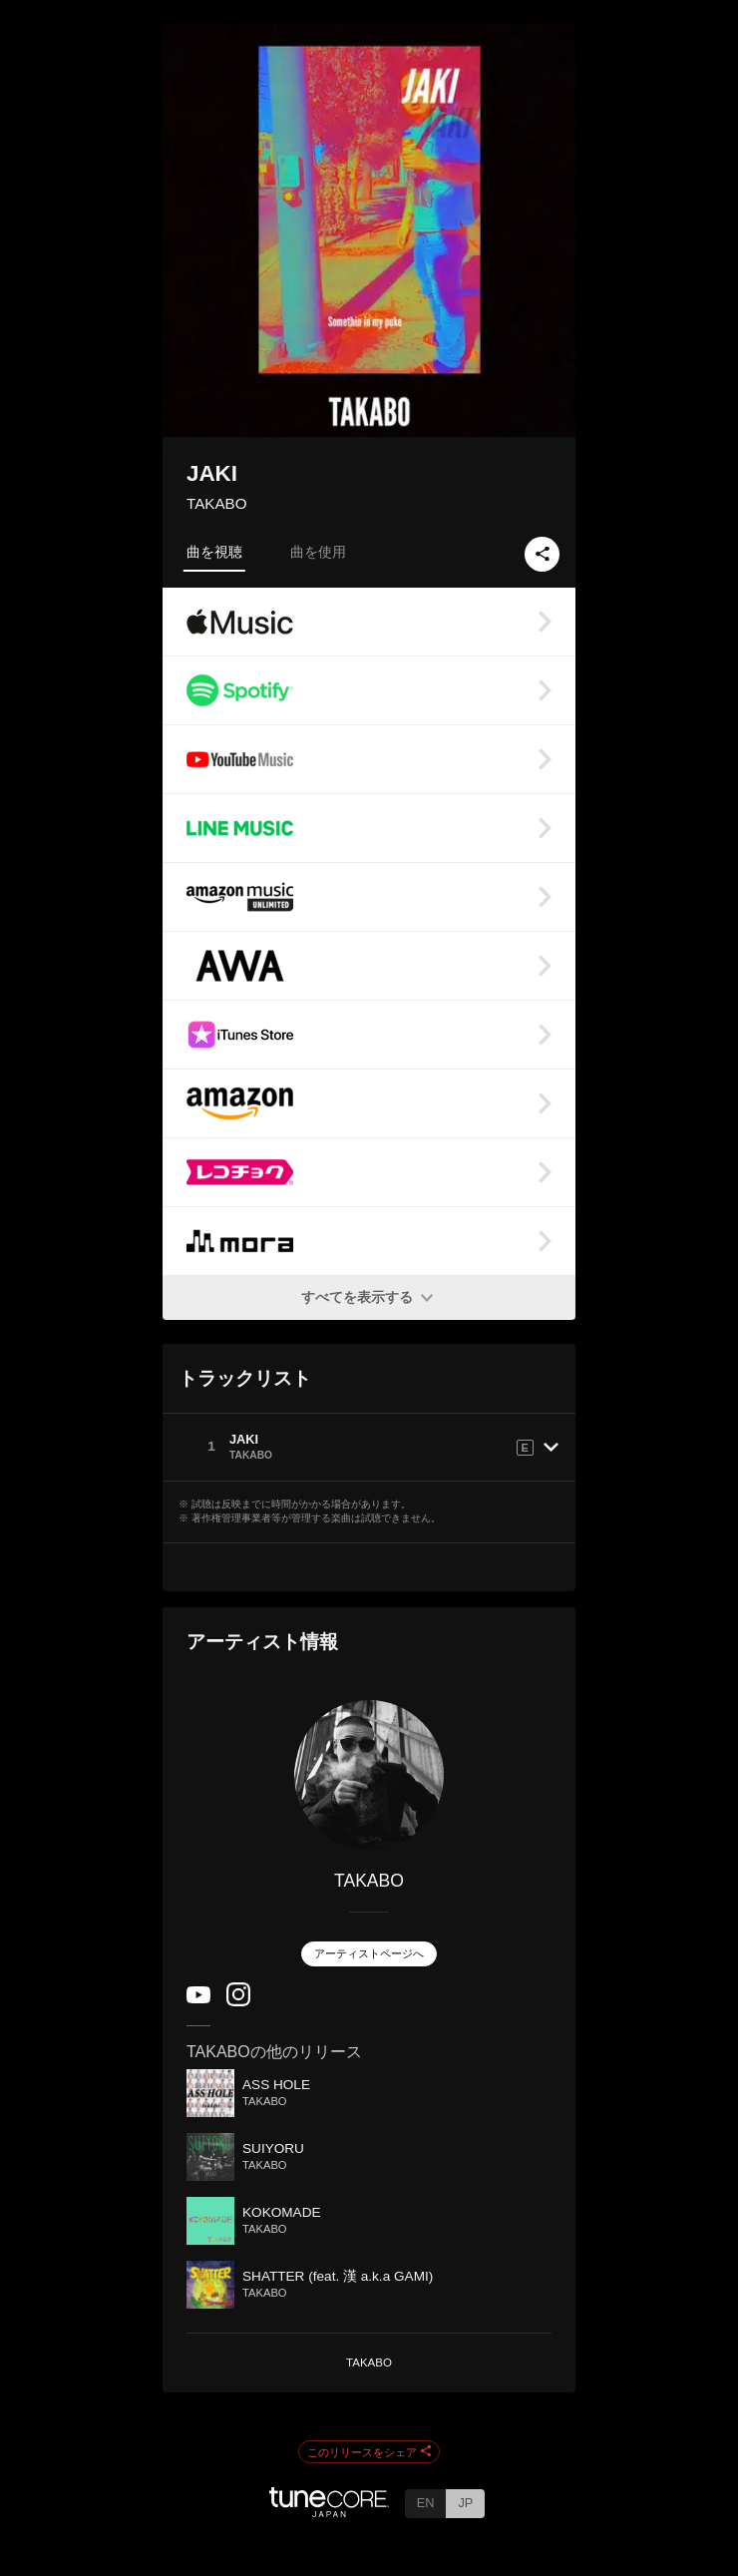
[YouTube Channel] (198, 1998)
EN (426, 2502)
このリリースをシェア (369, 2452)
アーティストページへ (369, 1953)
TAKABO (216, 503)
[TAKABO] (369, 1775)
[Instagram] (238, 2001)
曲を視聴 (214, 552)
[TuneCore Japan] (329, 2511)
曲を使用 (318, 552)
